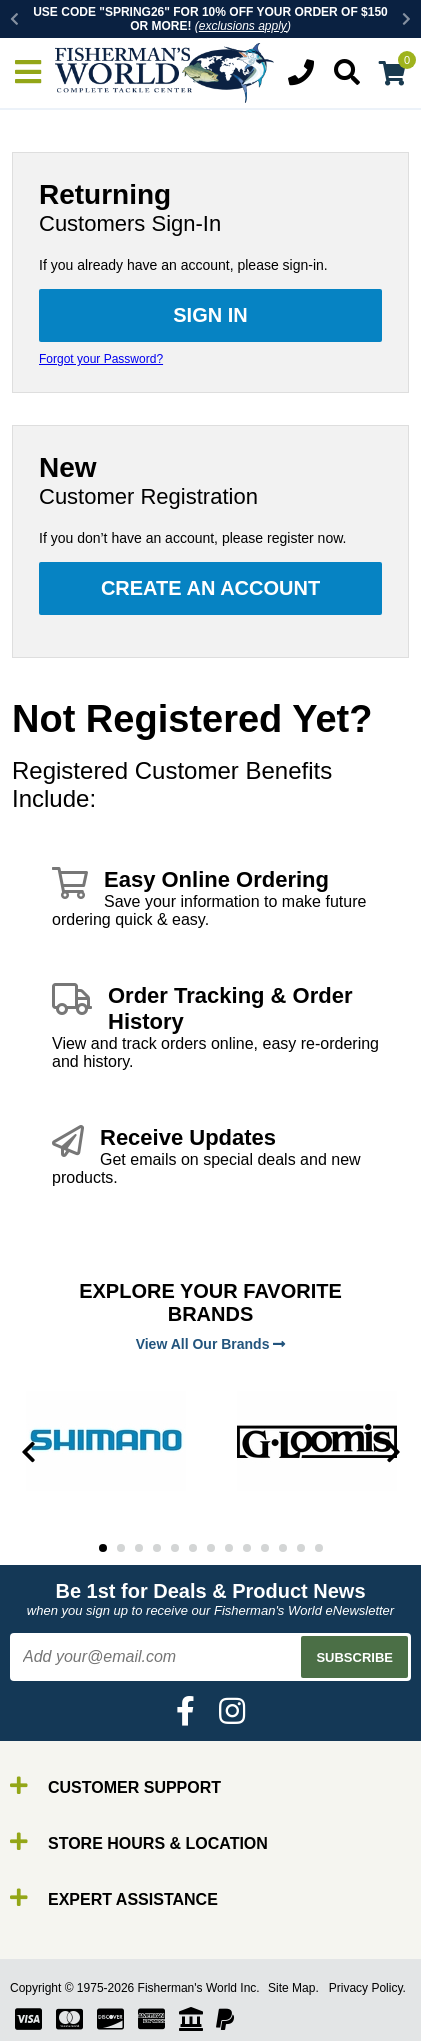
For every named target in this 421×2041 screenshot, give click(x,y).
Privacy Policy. (367, 1988)
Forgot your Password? (101, 359)
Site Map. (293, 1988)
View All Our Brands (211, 1344)
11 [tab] (283, 1548)
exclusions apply (243, 26)
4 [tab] (157, 1548)
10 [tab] (265, 1548)
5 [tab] (175, 1548)
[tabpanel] (105, 1441)
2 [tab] (121, 1548)
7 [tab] (211, 1548)
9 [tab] (247, 1548)
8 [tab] (229, 1548)
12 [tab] (301, 1548)
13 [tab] (319, 1548)
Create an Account (210, 588)
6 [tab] (193, 1548)
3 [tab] (139, 1548)
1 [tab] (103, 1548)
